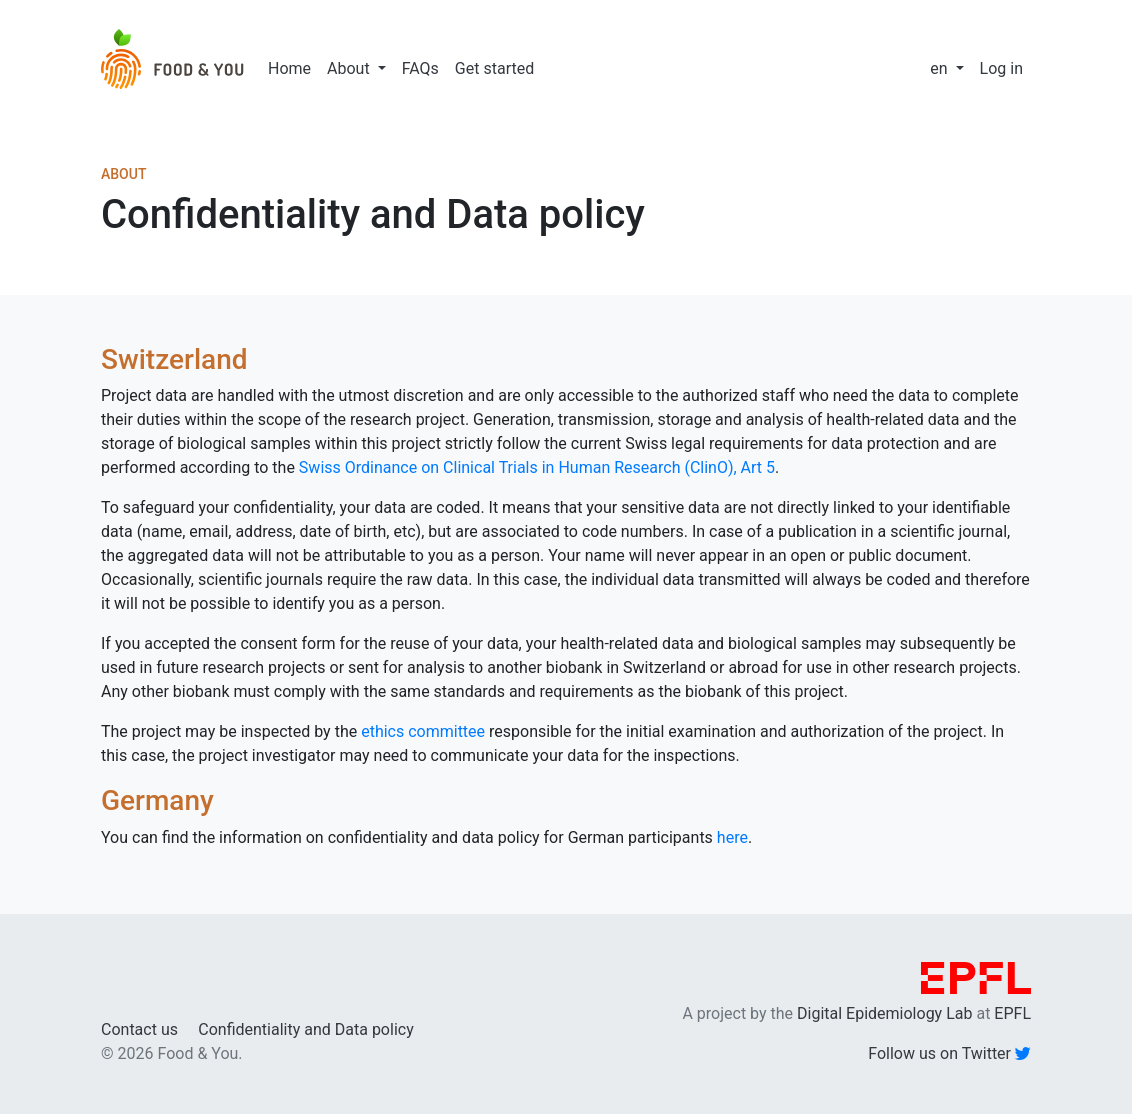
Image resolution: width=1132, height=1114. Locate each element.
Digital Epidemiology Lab (884, 1013)
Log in (1001, 68)
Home (289, 68)
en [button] (940, 68)
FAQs (420, 68)
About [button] (350, 68)
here (732, 837)
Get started (494, 68)
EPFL (1012, 1013)
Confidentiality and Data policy (305, 1029)
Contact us (139, 1029)
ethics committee (423, 731)
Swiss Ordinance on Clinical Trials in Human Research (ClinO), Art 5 (537, 467)
